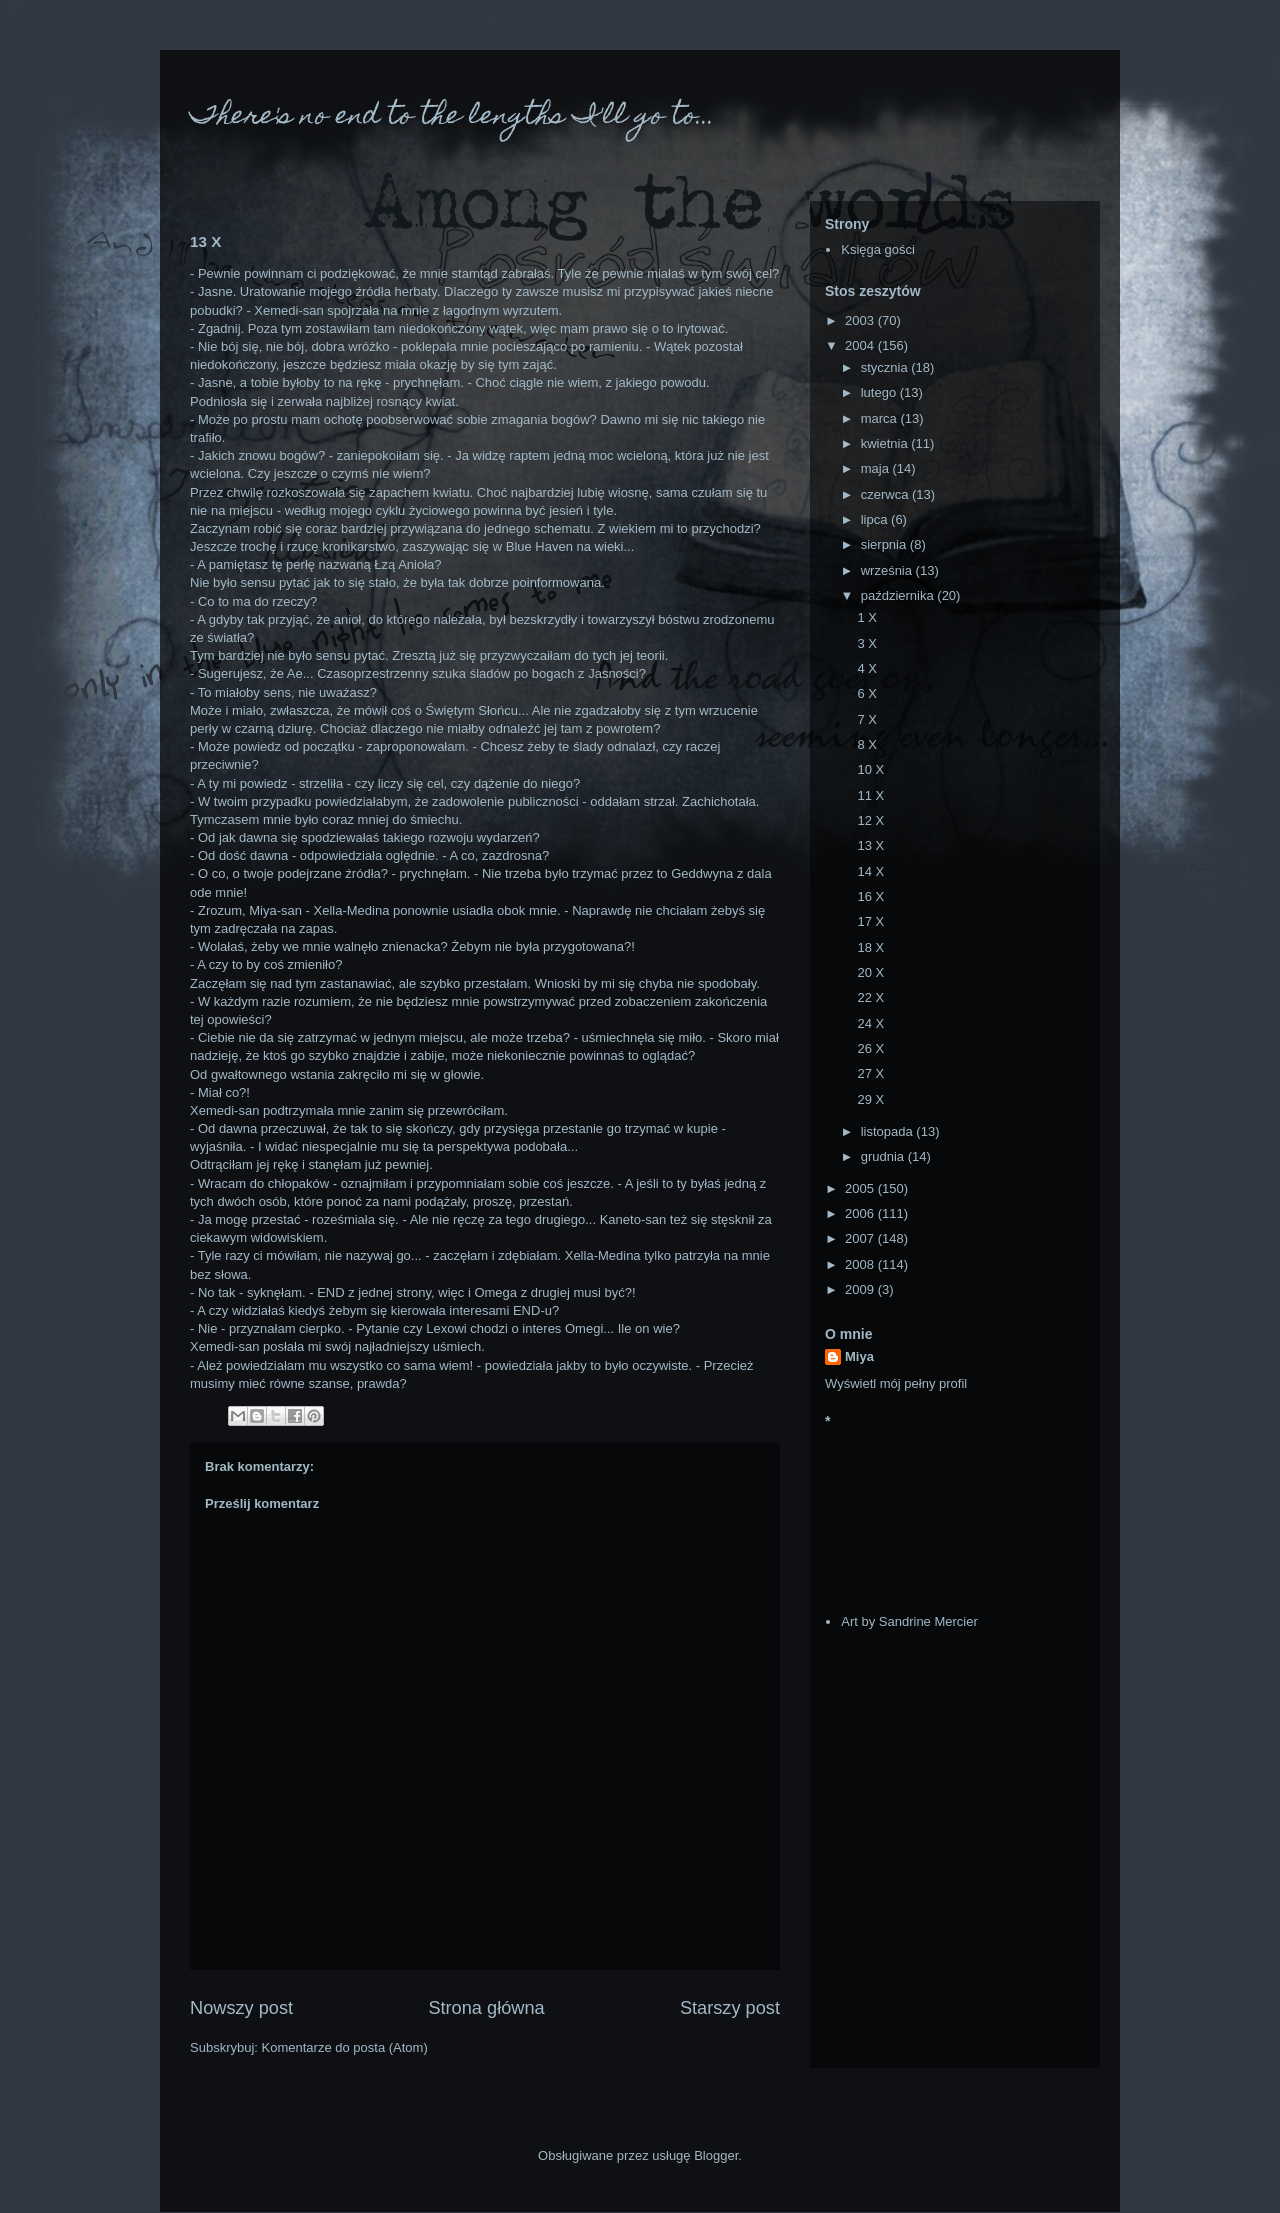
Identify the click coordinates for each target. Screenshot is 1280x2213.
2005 (861, 1188)
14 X (870, 871)
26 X (870, 1048)
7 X (867, 719)
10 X (870, 769)
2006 (861, 1213)
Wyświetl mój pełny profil (896, 1383)
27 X (870, 1073)
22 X (870, 997)
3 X (867, 643)
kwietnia (886, 443)
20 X (870, 972)
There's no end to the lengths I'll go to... (452, 117)
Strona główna (486, 2008)
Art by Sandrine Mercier (909, 1621)
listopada (889, 1131)
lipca (876, 519)
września (888, 570)
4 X (867, 668)
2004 (861, 345)
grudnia (884, 1156)
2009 (861, 1289)
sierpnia (885, 544)
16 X (870, 896)
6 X (867, 693)
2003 (861, 320)
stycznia (886, 367)
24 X (870, 1023)
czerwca (886, 494)
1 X (867, 617)
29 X (870, 1099)
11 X (870, 795)
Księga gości (878, 249)
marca (881, 418)
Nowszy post (241, 2008)
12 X (870, 820)
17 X (870, 921)
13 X (870, 845)
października (899, 595)
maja (877, 468)
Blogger (716, 2155)
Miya (859, 1356)
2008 (861, 1264)
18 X (870, 947)
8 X (867, 744)
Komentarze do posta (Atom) (345, 2047)
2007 (861, 1238)
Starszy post (730, 2008)
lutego (880, 392)
